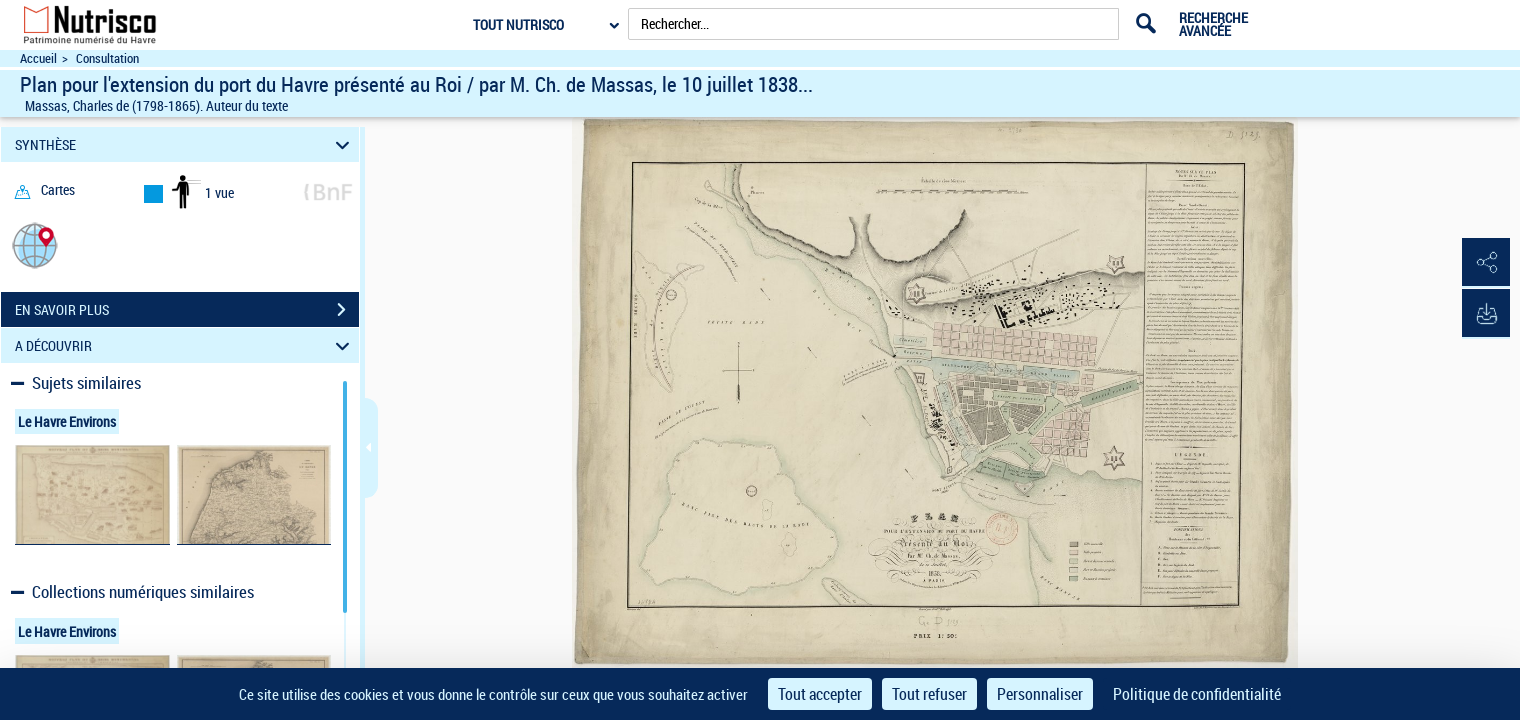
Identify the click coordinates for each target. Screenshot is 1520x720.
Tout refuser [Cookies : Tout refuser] (929, 694)
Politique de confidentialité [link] (1197, 694)
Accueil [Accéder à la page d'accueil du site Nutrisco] (38, 58)
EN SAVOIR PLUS (187, 310)
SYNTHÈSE (185, 144)
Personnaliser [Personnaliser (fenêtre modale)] (1040, 694)
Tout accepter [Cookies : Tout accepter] (820, 694)
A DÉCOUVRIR (185, 345)
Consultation (107, 58)
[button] (35, 244)
